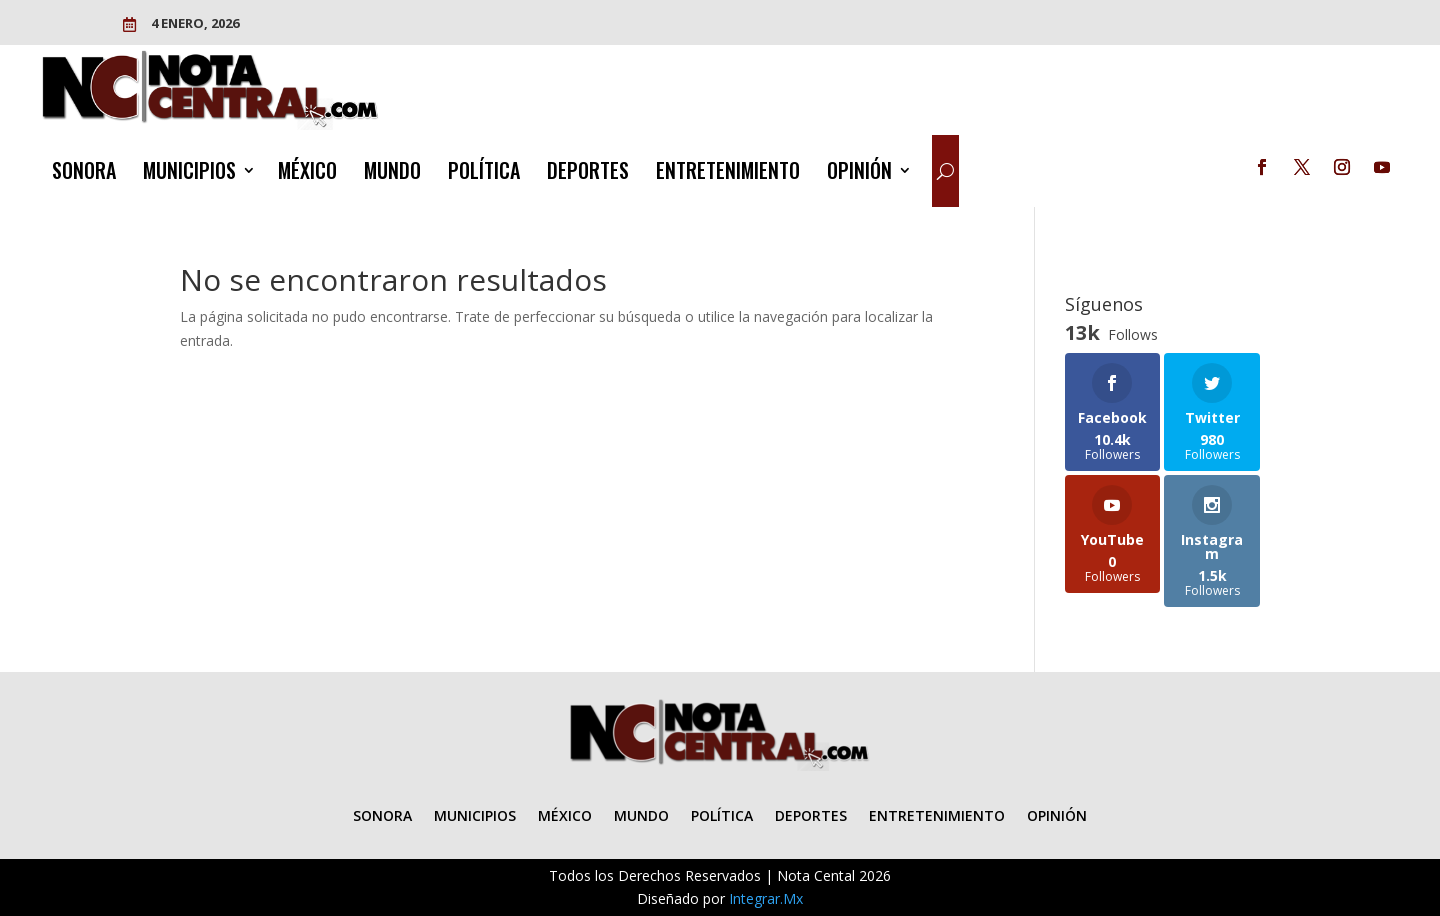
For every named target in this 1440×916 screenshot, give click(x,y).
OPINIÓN (859, 174)
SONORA (84, 174)
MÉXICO (307, 174)
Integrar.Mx (766, 898)
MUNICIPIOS (189, 174)
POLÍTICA (484, 174)
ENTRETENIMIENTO (728, 174)
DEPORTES (588, 174)
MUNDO (392, 174)
